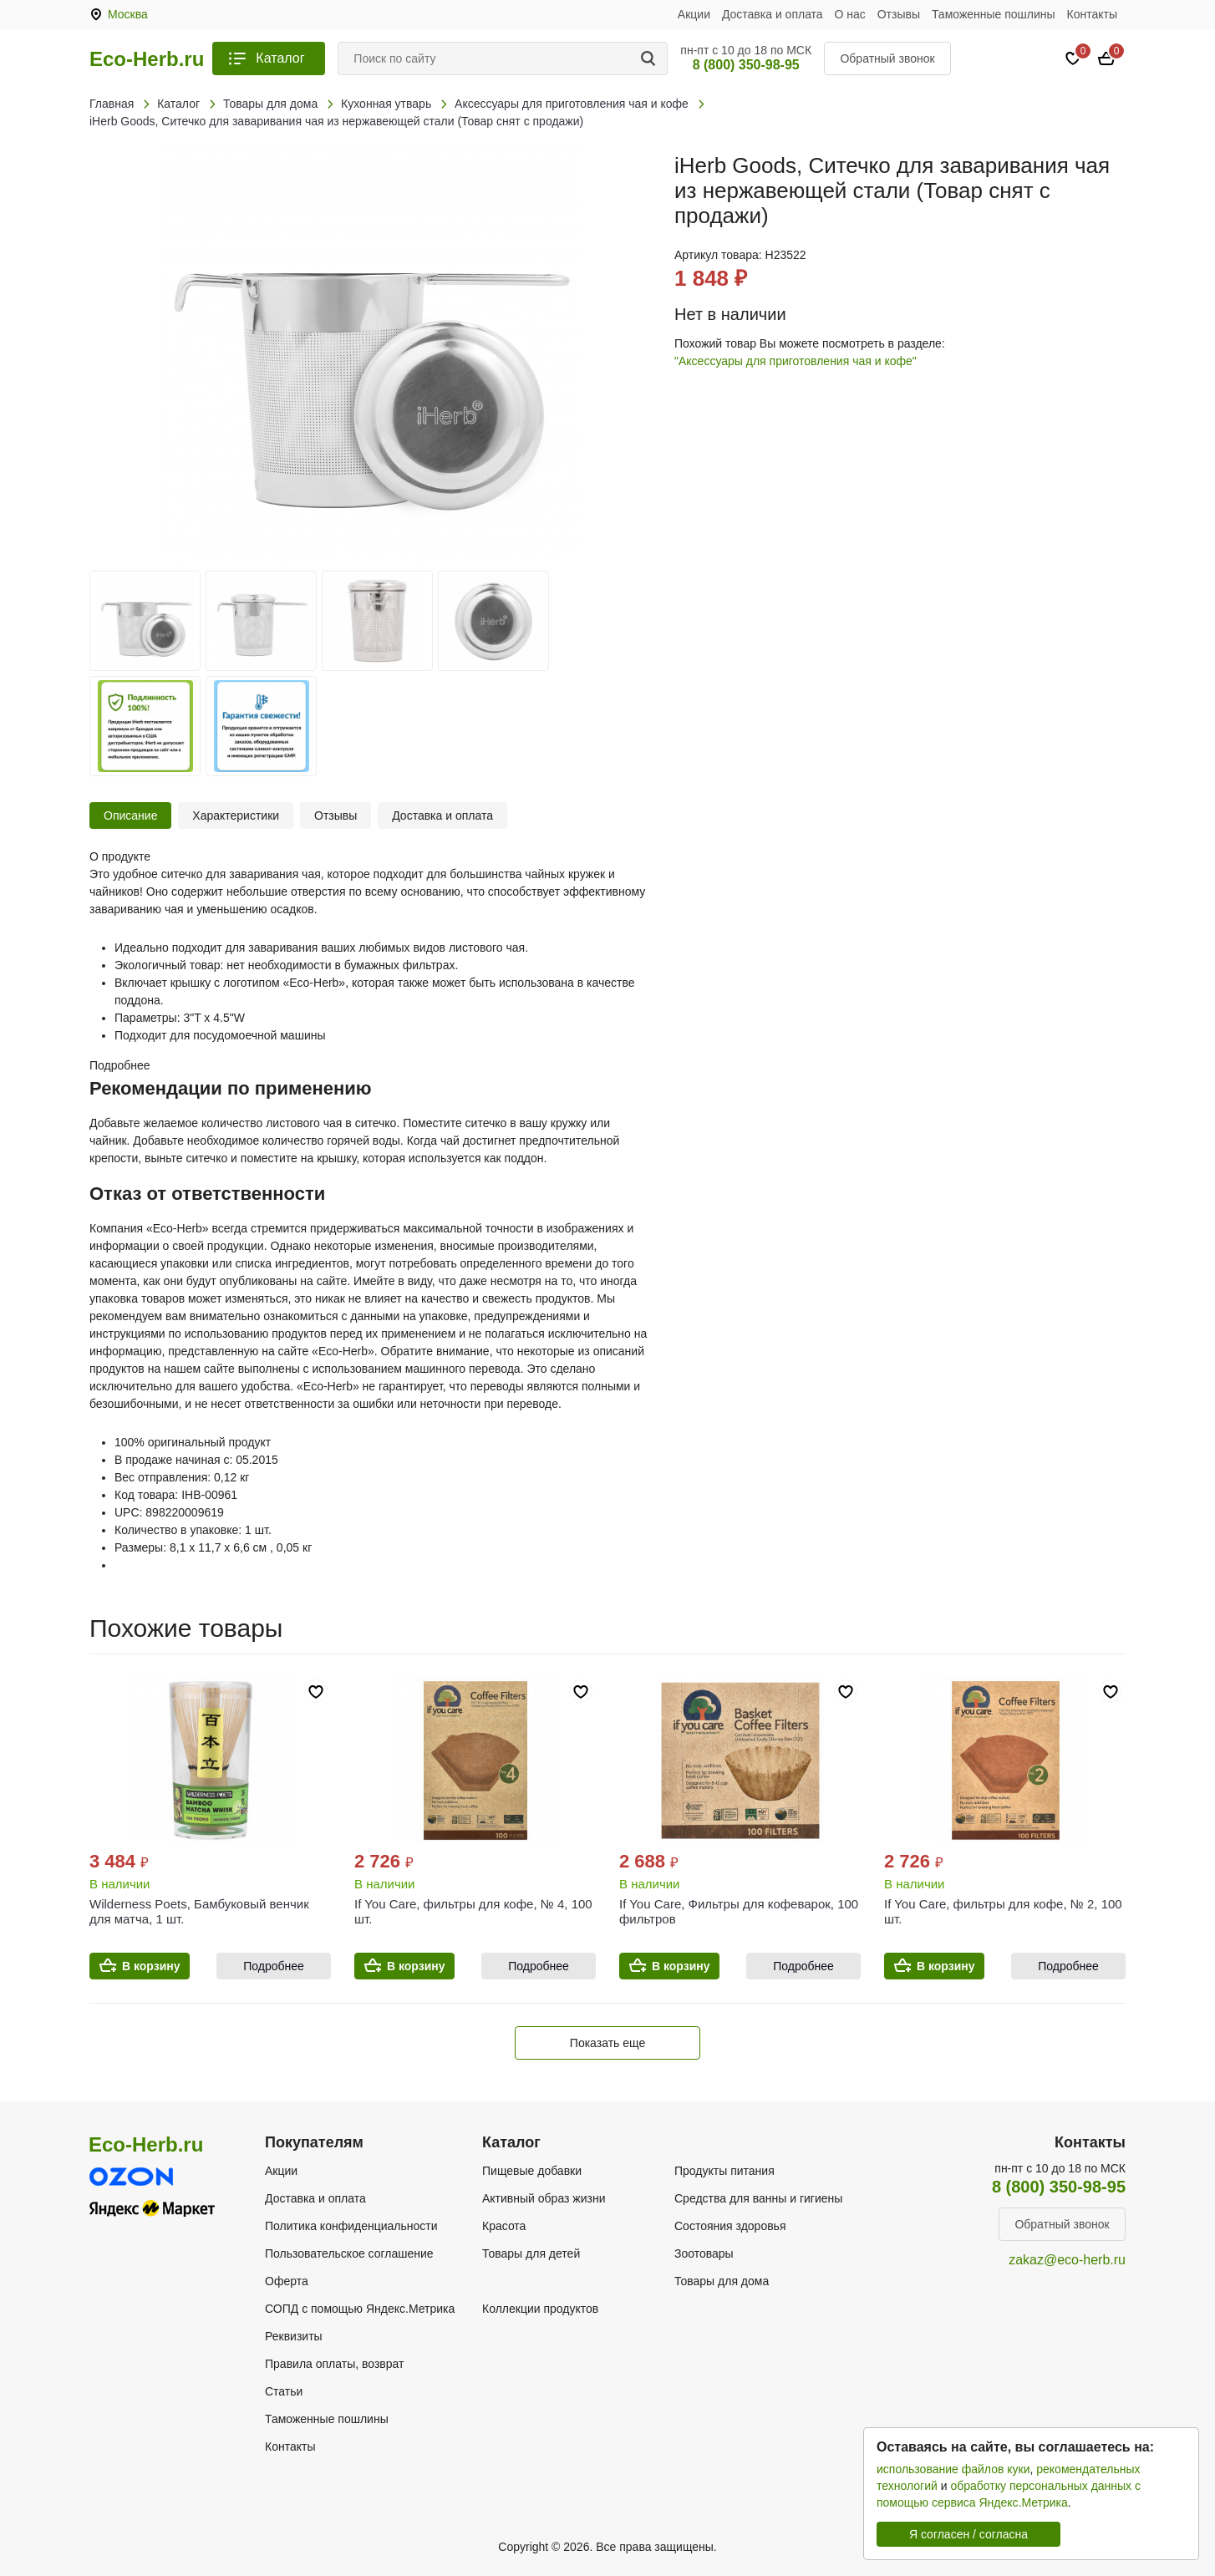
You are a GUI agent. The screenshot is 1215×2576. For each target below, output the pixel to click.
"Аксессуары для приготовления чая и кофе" (795, 361)
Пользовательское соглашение (349, 2253)
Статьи (283, 2391)
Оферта (286, 2281)
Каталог (280, 58)
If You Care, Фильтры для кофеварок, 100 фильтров (738, 1911)
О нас (850, 14)
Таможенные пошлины (993, 14)
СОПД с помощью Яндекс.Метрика (360, 2308)
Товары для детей (531, 2253)
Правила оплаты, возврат (334, 2363)
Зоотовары (704, 2253)
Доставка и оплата (772, 14)
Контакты (1092, 14)
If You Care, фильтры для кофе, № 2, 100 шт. (1003, 1911)
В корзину (151, 1966)
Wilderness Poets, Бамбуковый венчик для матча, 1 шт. (199, 1911)
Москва (128, 14)
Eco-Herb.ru (146, 59)
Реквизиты (294, 2336)
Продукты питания (724, 2170)
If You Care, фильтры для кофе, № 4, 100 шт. (473, 1911)
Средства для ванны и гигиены (758, 2198)
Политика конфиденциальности (351, 2226)
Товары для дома (721, 2281)
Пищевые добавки (532, 2170)
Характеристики (235, 815)
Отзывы (898, 14)
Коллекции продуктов (540, 2308)
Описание (130, 815)
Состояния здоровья (730, 2226)
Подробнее (273, 1966)
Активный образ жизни (543, 2198)
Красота (504, 2226)
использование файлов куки (953, 2469)
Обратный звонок (887, 58)
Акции (694, 14)
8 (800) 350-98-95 (746, 65)
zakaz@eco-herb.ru (1067, 2260)
